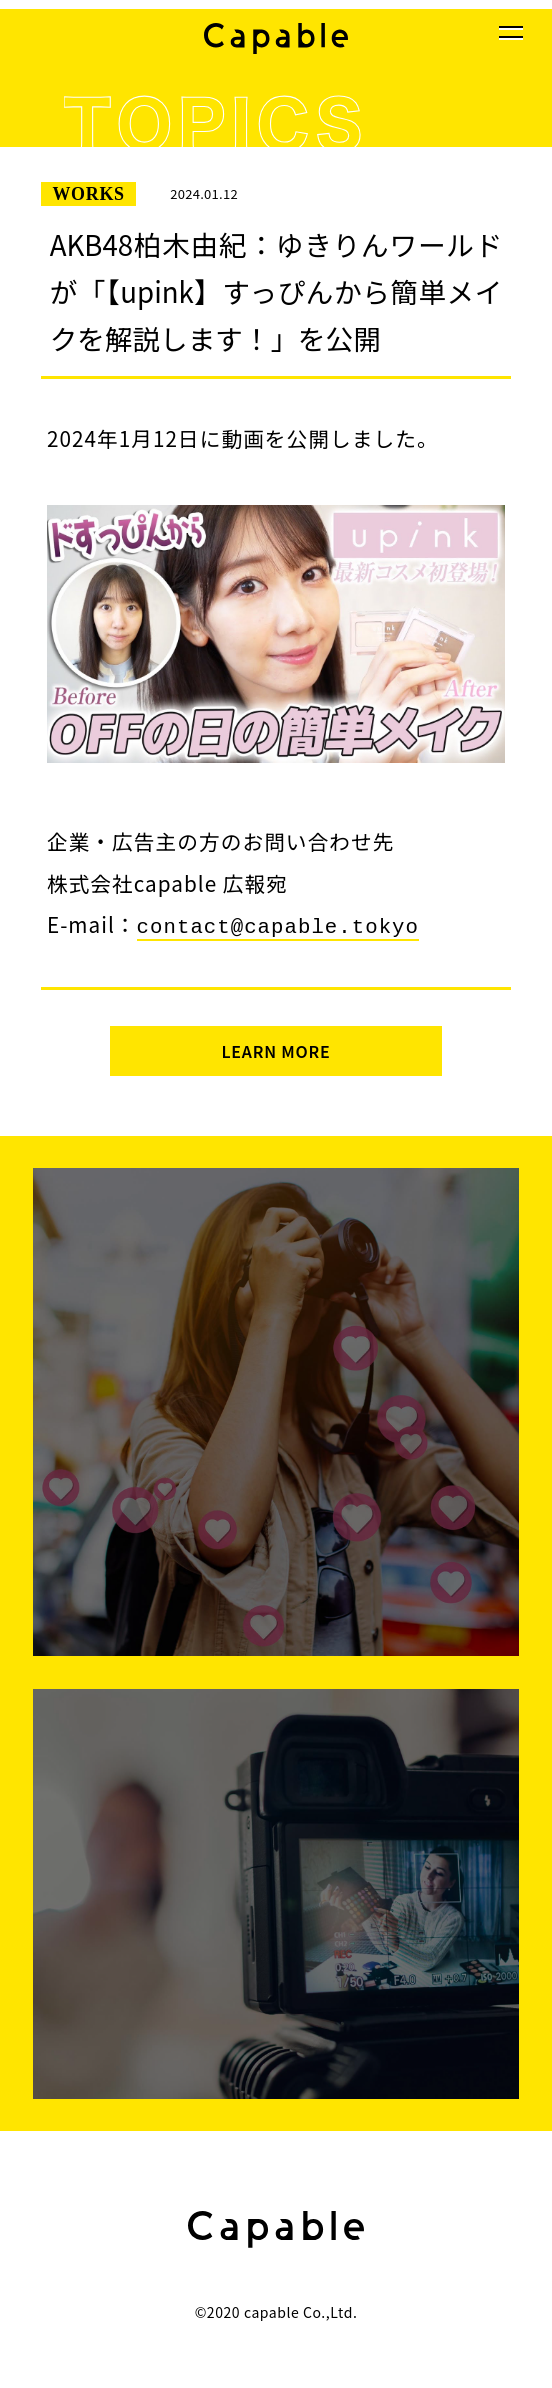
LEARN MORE (275, 1049)
